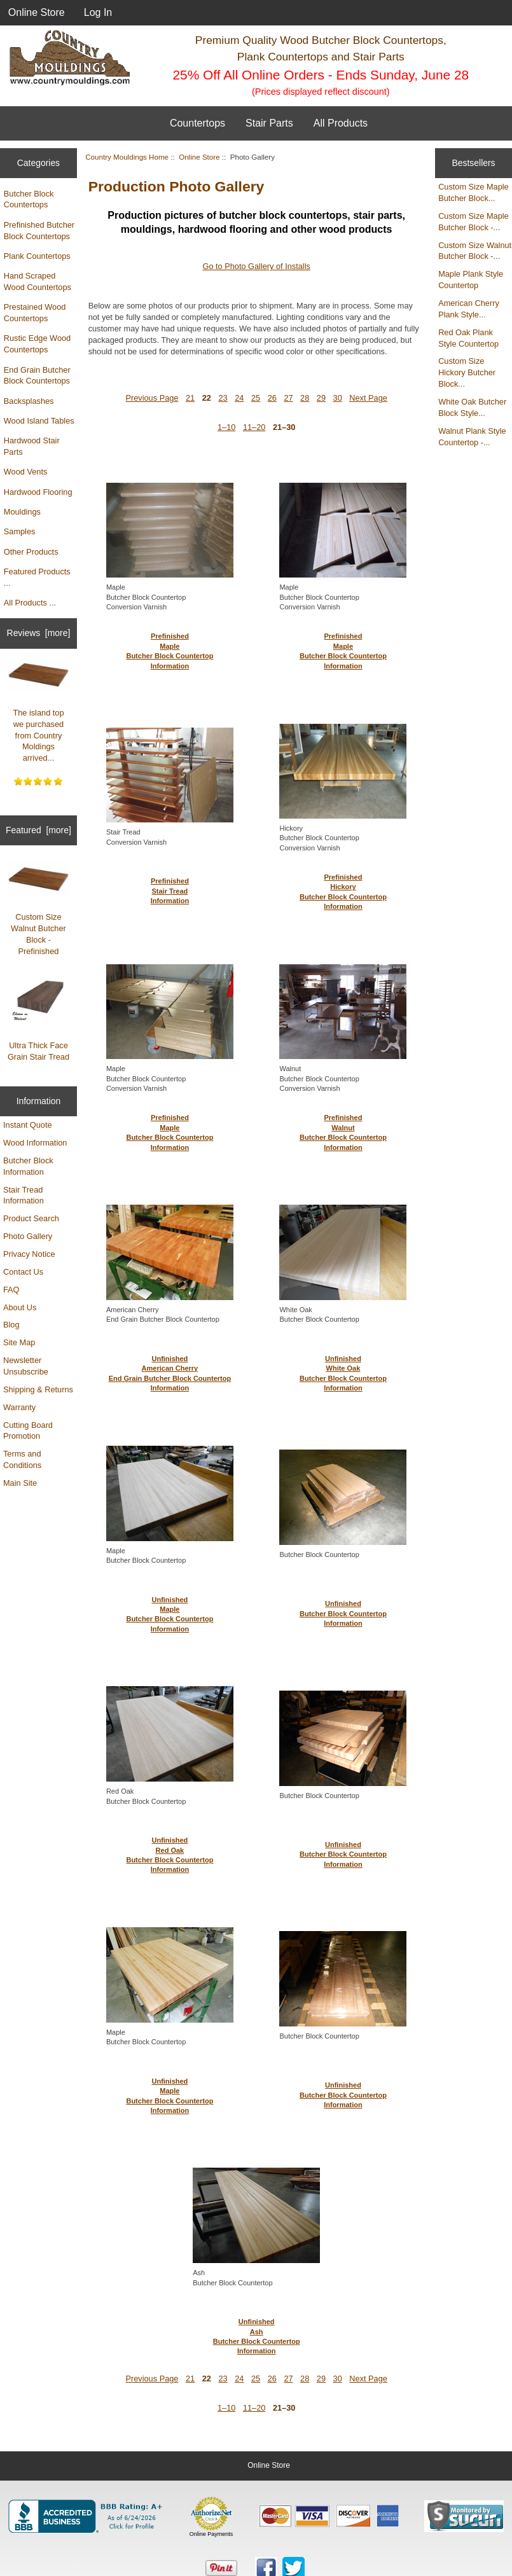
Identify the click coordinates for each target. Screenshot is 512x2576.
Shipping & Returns (38, 1389)
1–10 (226, 427)
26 (272, 398)
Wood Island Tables (39, 421)
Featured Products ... (37, 577)
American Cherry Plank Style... (468, 308)
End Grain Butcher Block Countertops (37, 375)
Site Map (19, 1342)
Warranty (19, 1407)
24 (239, 398)
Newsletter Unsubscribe (25, 1365)
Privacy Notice (29, 1254)
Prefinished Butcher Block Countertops (39, 230)
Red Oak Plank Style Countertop (468, 338)
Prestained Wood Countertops (35, 312)
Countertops (197, 123)
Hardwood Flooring (38, 492)
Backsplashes (29, 401)
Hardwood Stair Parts (32, 446)
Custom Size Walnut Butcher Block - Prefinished (39, 909)
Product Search (31, 1218)
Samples (20, 531)
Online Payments (211, 2534)
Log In (98, 12)
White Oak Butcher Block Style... (472, 407)
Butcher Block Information (28, 1166)
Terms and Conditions (22, 1459)
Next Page (368, 398)
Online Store (36, 12)
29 (321, 398)
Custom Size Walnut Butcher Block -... (474, 250)
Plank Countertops (37, 256)
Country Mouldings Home (127, 157)
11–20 (254, 427)
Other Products (31, 552)
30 (337, 398)
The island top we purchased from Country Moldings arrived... (39, 710)
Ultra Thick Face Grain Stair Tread (39, 1019)
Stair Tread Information (23, 1195)
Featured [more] (38, 830)
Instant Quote (27, 1125)
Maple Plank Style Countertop (470, 279)
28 (304, 398)
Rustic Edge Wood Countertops (37, 343)
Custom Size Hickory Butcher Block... (466, 372)
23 (222, 398)
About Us (19, 1307)
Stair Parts (269, 123)
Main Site (20, 1483)
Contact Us (23, 1272)
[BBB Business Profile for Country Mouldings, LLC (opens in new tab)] (87, 2516)
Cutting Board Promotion (28, 1430)
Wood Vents (26, 471)
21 (190, 398)
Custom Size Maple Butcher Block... (473, 192)
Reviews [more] (39, 633)
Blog (11, 1324)
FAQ (11, 1289)
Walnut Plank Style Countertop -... (472, 436)
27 (288, 398)
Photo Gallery (27, 1236)
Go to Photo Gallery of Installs (256, 266)
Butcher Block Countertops (29, 199)
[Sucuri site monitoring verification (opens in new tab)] (464, 2516)
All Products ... (30, 602)
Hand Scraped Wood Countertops (37, 281)
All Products (341, 123)
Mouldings (22, 511)
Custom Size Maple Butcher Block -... (473, 221)
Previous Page (151, 398)
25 (255, 398)
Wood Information (35, 1142)
